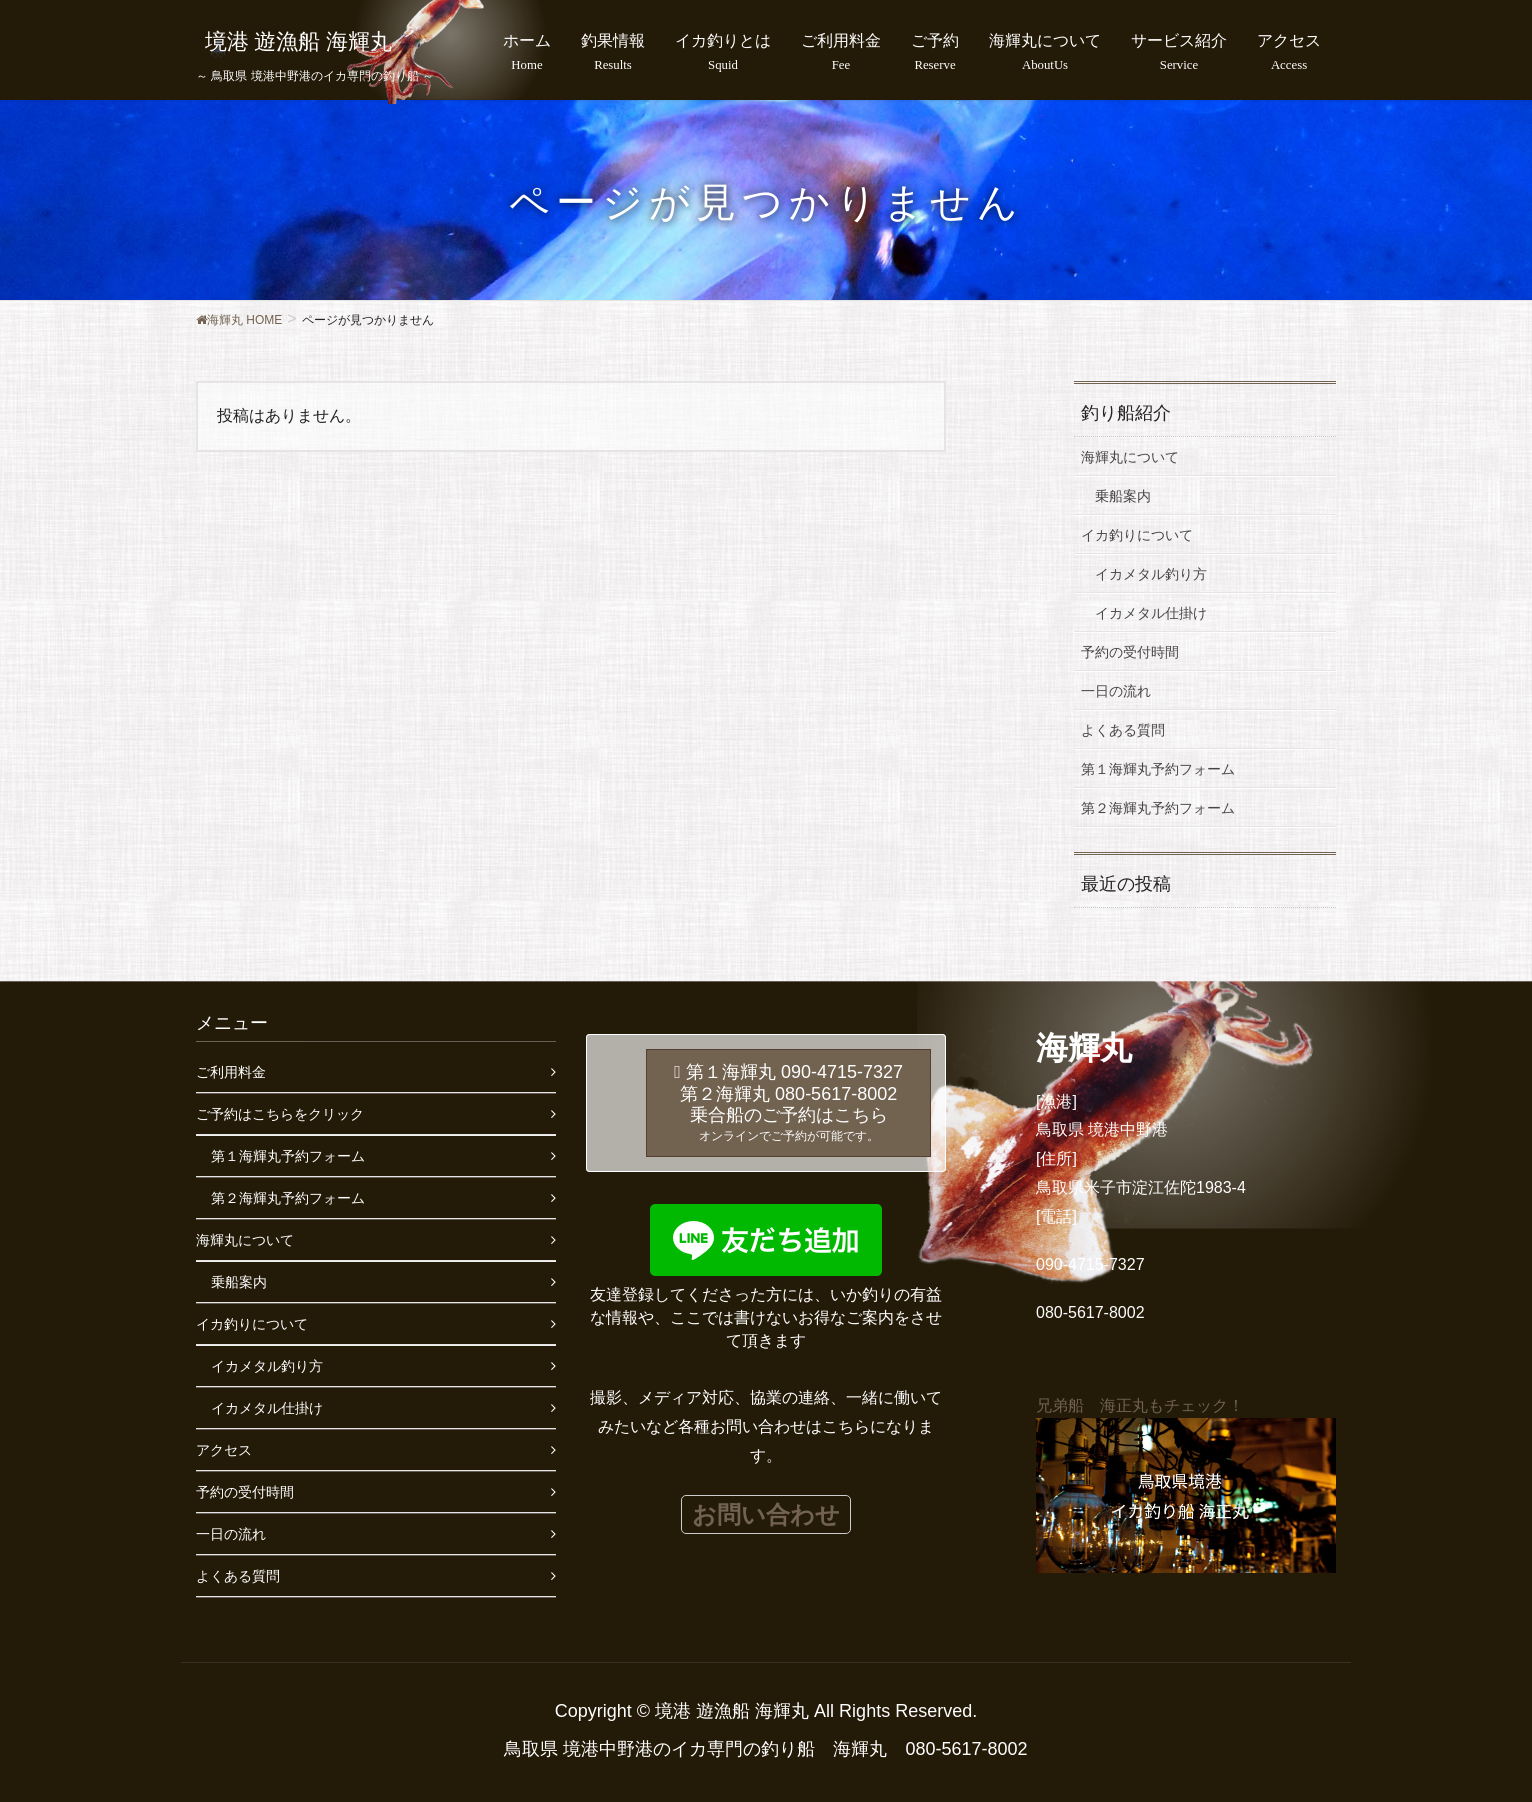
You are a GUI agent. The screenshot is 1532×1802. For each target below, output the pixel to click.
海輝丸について (1130, 457)
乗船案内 (1123, 496)
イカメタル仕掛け (1151, 613)
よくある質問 (1123, 730)
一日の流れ (1116, 691)
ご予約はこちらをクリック (280, 1114)
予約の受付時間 (1130, 652)
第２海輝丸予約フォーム (1158, 808)
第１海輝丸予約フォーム (1158, 769)
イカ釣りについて (1137, 535)
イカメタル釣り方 (1151, 574)
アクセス (224, 1450)
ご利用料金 (231, 1072)
